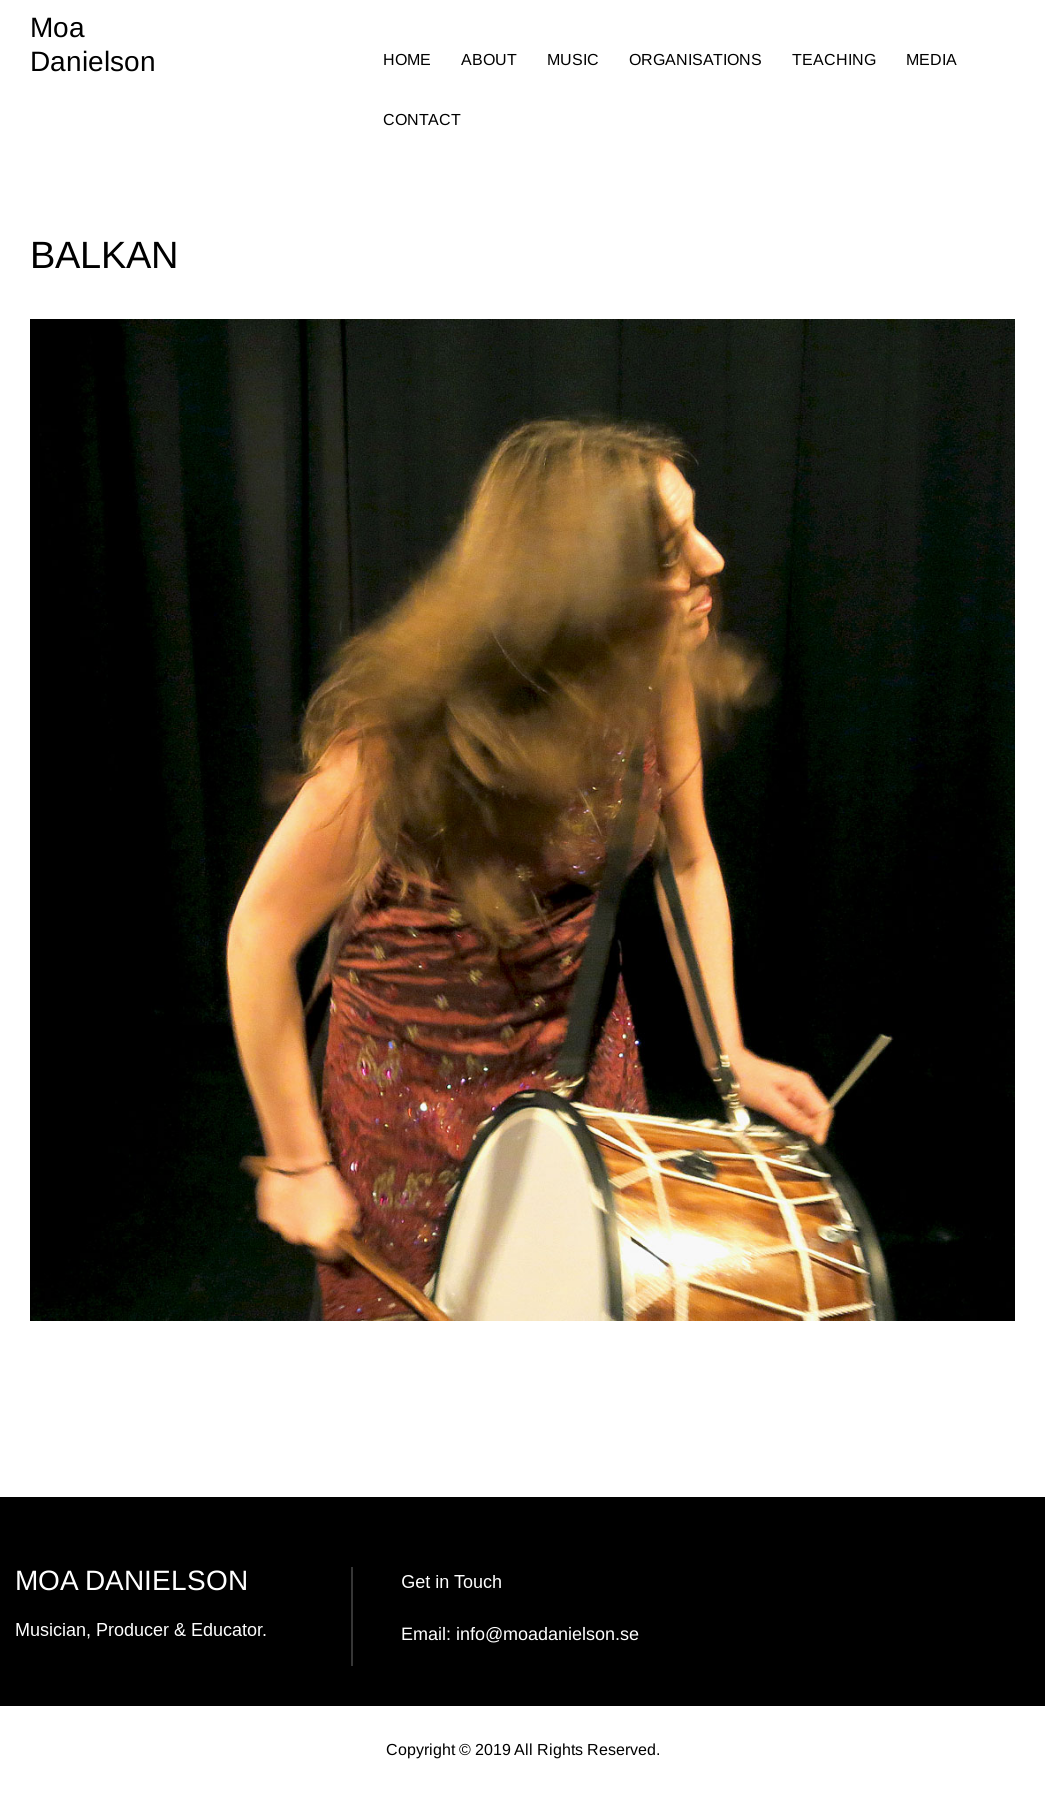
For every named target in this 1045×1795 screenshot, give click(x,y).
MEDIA (931, 59)
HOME (407, 59)
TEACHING (834, 59)
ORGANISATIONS (695, 59)
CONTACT (422, 119)
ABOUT (489, 59)
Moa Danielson (93, 44)
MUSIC (573, 59)
